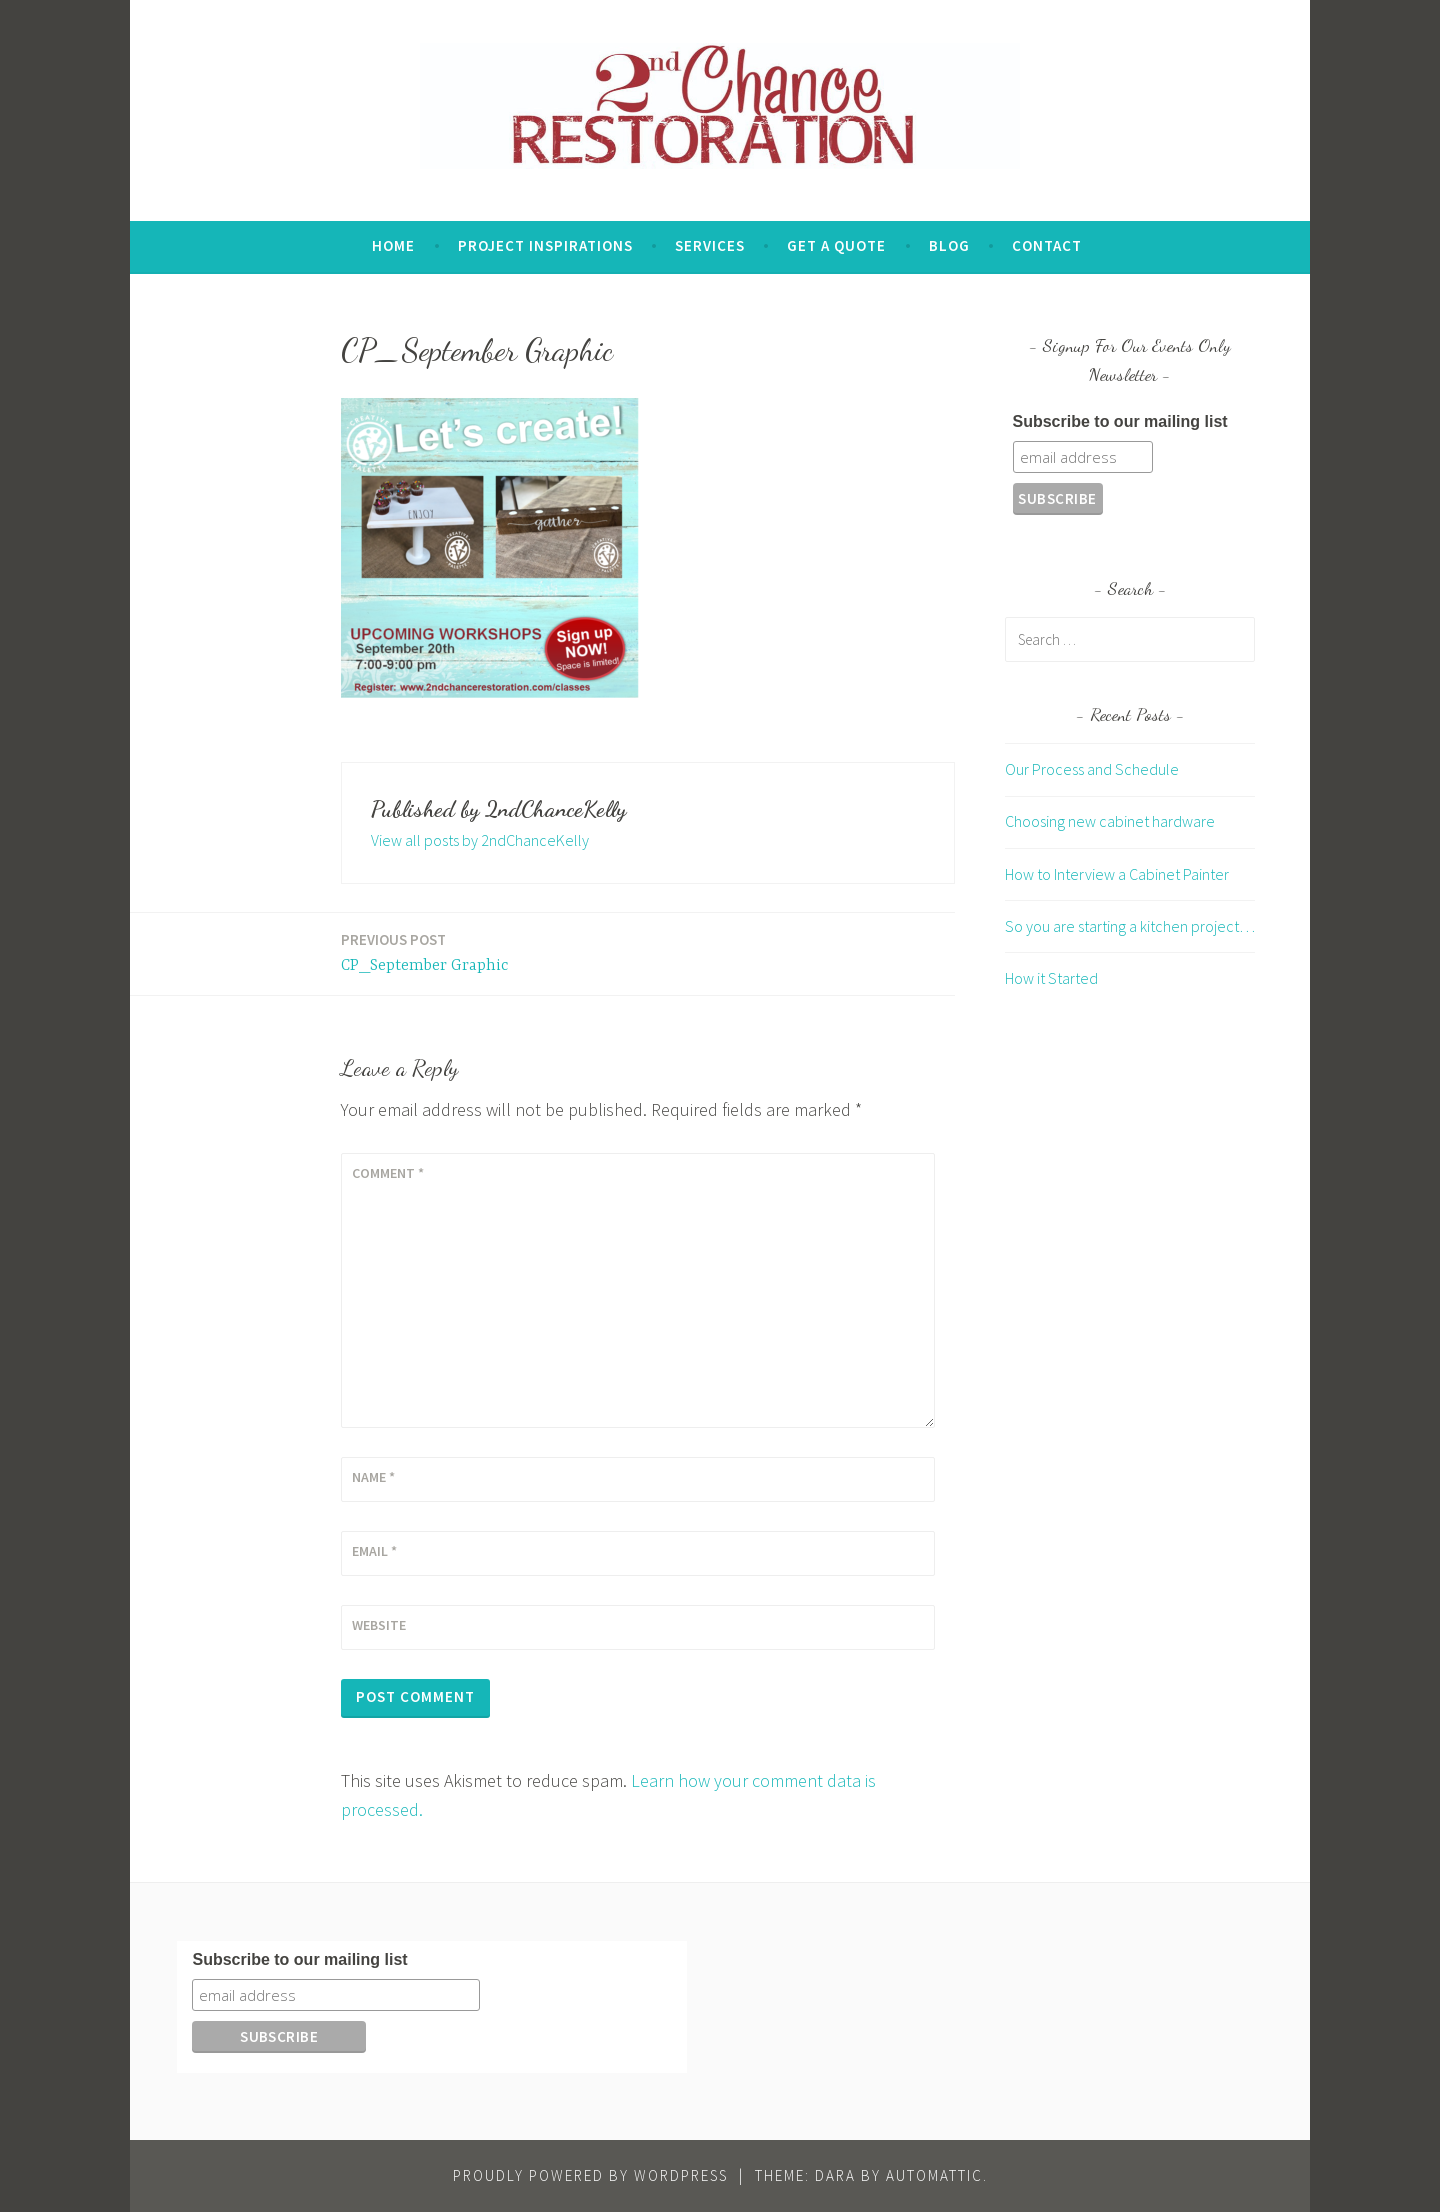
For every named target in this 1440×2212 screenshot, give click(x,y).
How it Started (1051, 978)
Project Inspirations (545, 245)
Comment (388, 1173)
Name (373, 1477)
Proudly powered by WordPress (590, 2175)
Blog (949, 245)
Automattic (934, 2175)
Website (379, 1625)
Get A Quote (836, 245)
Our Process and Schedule (1092, 769)
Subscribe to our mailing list (1120, 421)
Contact (1047, 245)
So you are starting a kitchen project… (1130, 926)
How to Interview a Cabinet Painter (1117, 874)
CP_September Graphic (424, 951)
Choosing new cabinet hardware (1110, 821)
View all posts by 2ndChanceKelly (480, 840)
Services (710, 245)
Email (374, 1551)
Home (393, 245)
